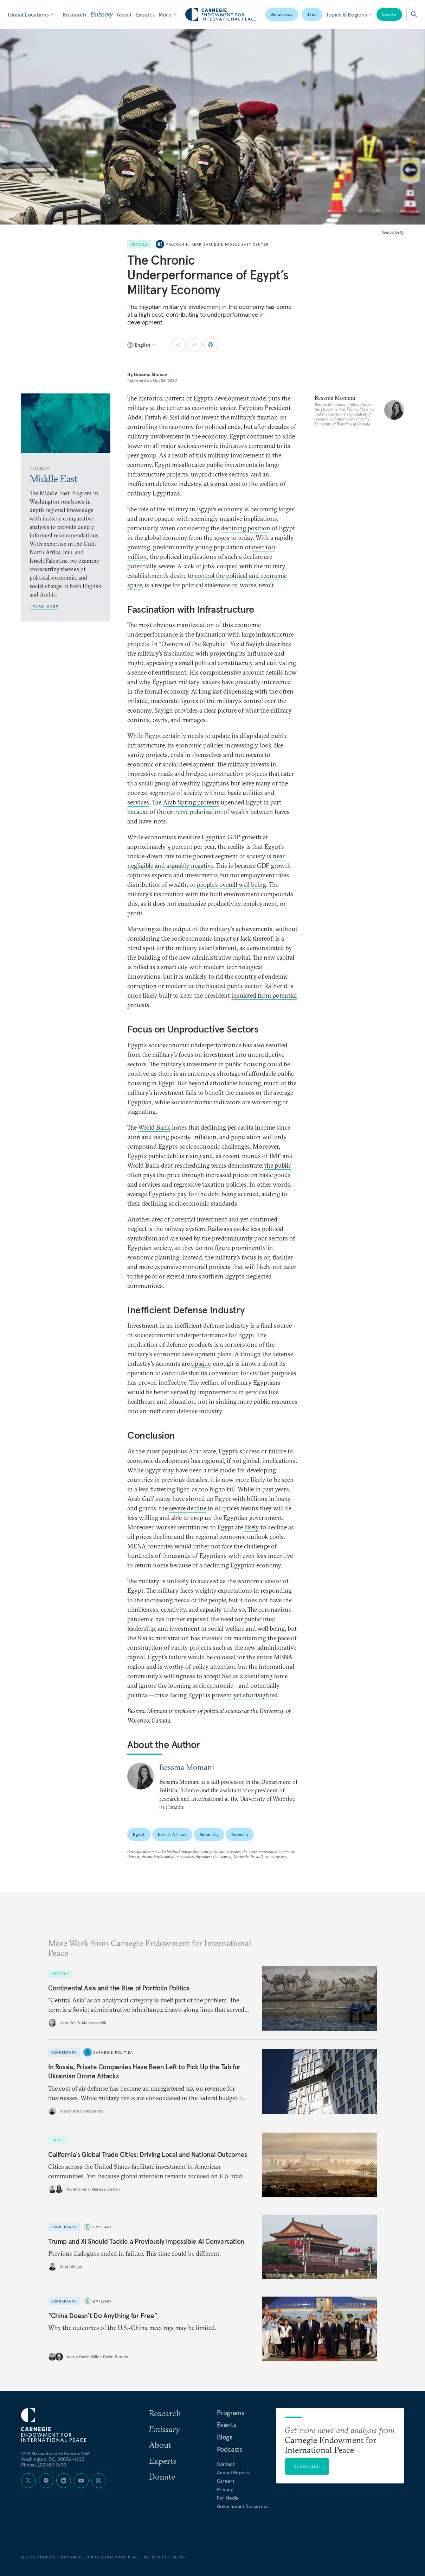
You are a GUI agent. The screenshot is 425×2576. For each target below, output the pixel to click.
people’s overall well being (231, 884)
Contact (225, 2464)
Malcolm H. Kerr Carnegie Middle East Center (217, 244)
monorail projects (206, 1267)
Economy (239, 1834)
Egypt (139, 1834)
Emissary (101, 14)
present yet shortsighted (245, 1695)
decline (196, 1508)
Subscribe (307, 2466)
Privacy (225, 2489)
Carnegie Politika (113, 2052)
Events (226, 2424)
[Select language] (141, 344)
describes (278, 644)
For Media (228, 2498)
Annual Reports (233, 2472)
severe (178, 1508)
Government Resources (243, 2506)
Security (209, 1834)
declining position (245, 528)
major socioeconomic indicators (203, 446)
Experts (145, 14)
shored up (199, 1499)
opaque (200, 1363)
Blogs (224, 2437)
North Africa (172, 1834)
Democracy (281, 14)
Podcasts (229, 2449)
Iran (312, 14)
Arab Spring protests (191, 802)
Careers (225, 2481)
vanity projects (147, 755)
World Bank (154, 1127)
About (124, 14)
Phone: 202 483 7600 (43, 2465)
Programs (230, 2412)
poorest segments (151, 793)
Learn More (44, 606)
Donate (389, 14)
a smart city (172, 967)
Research (74, 14)
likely (251, 1527)
